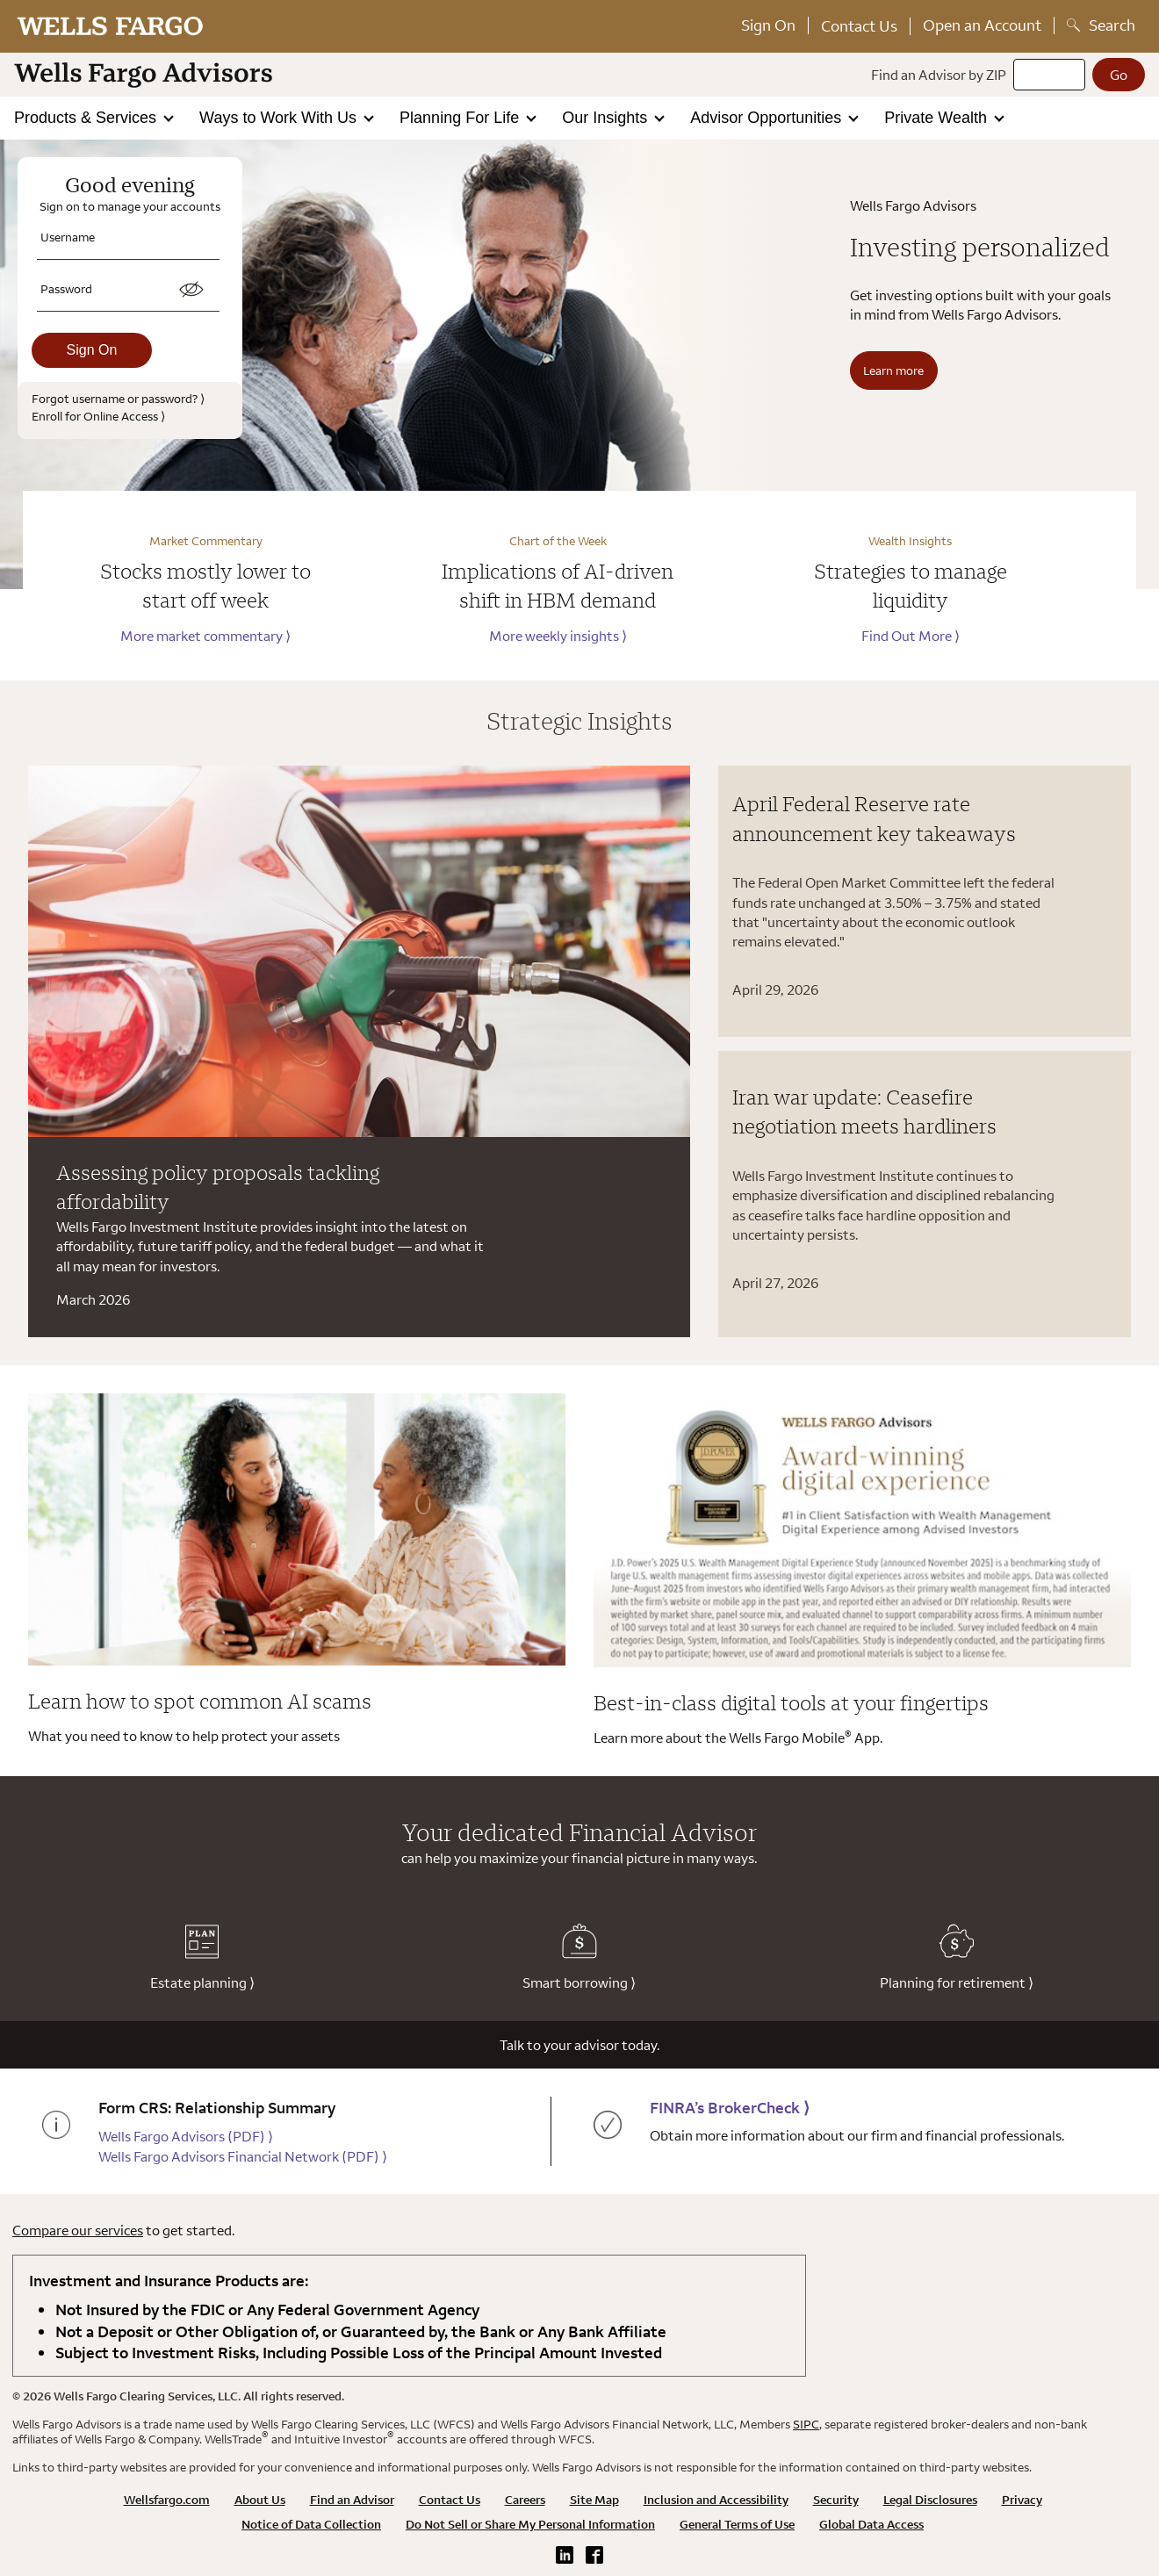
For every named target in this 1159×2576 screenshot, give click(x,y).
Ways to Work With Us (280, 117)
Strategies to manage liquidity (910, 586)
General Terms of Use (737, 2524)
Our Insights (606, 117)
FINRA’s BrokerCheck (730, 2107)
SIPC (806, 2424)
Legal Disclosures (930, 2500)
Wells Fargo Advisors (185, 2136)
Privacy (1022, 2500)
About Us (259, 2500)
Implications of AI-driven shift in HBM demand (557, 586)
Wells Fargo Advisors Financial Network (242, 2156)
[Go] (1118, 74)
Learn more (893, 370)
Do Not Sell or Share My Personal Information (530, 2524)
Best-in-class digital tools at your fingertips (791, 1702)
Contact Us (859, 26)
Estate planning (202, 1957)
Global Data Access (871, 2524)
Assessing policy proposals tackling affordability (217, 1187)
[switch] (191, 289)
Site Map (594, 2500)
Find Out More (910, 635)
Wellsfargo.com (167, 2500)
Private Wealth (937, 117)
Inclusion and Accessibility (716, 2500)
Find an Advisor (352, 2500)
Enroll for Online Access (98, 415)
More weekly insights (558, 635)
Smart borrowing (579, 1957)
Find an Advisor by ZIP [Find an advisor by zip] (938, 74)
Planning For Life (461, 117)
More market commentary (205, 635)
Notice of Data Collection (311, 2524)
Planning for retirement (956, 1957)
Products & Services (87, 117)
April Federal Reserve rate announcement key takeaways (874, 818)
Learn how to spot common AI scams (199, 1700)
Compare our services (77, 2230)
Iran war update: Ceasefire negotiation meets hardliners (864, 1111)
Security (836, 2500)
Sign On (768, 25)
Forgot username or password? (118, 398)
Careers (525, 2500)
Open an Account (982, 25)
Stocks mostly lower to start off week (205, 586)
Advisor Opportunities (768, 117)
